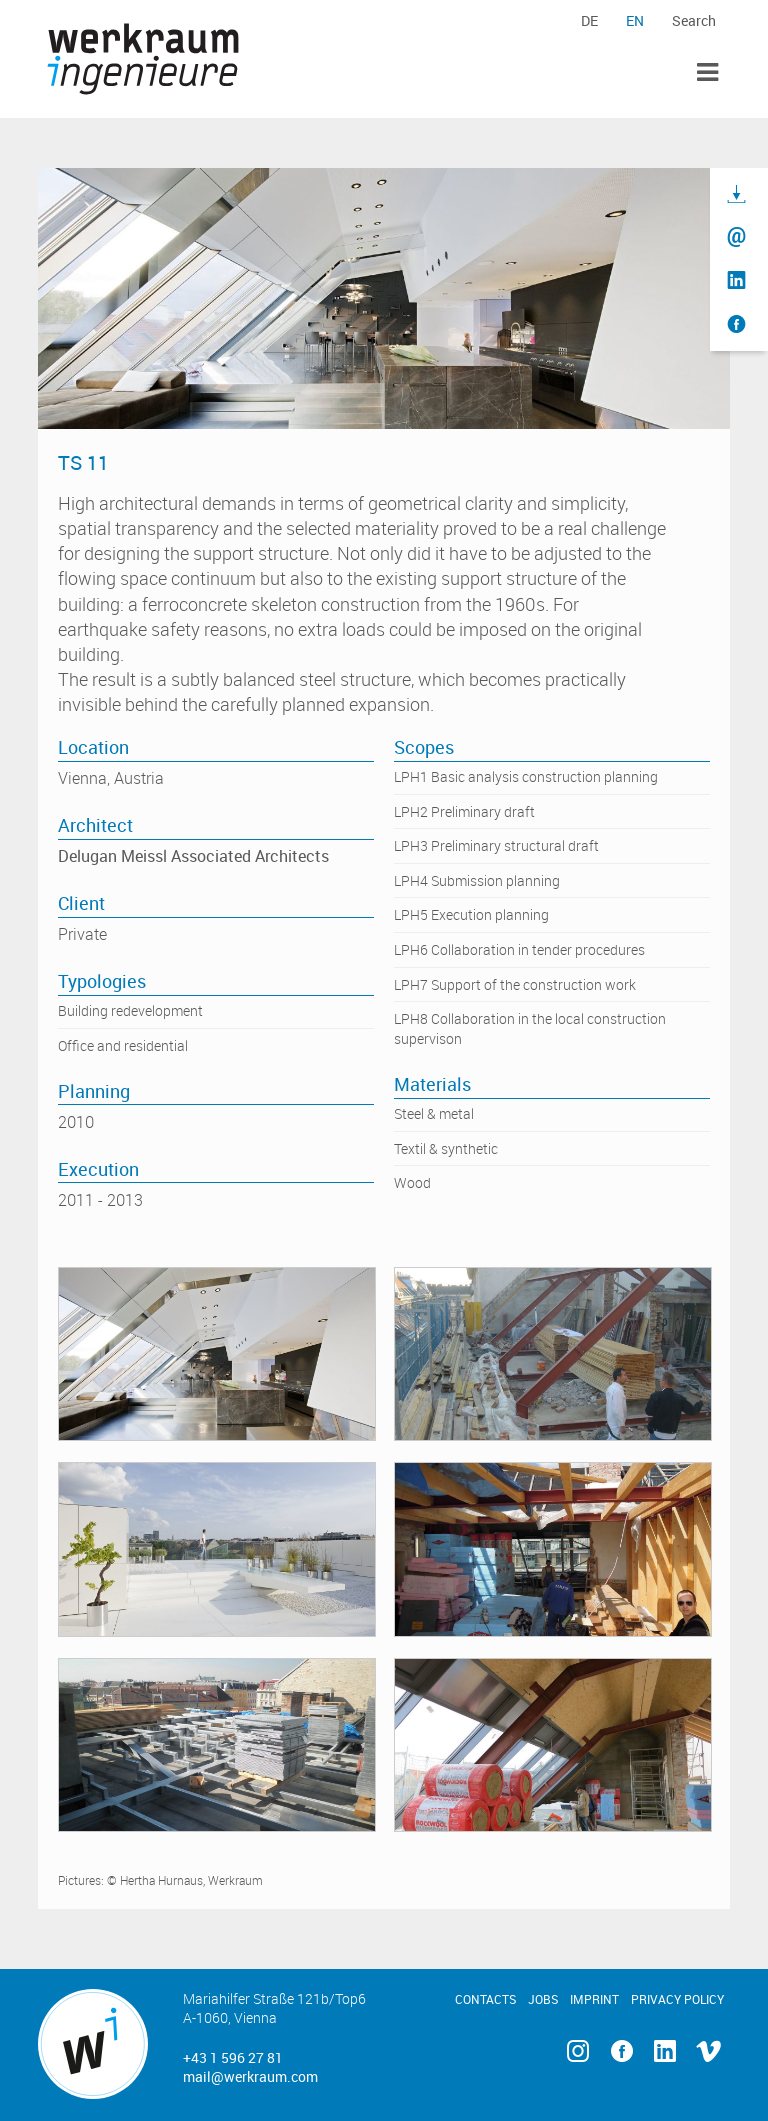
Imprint (594, 1999)
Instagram (578, 2051)
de (589, 20)
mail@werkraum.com (250, 2076)
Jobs (543, 1999)
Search (694, 20)
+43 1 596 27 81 (233, 2057)
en (635, 20)
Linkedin (664, 2051)
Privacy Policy (677, 1999)
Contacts (485, 1999)
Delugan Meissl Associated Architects (193, 856)
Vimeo (707, 2051)
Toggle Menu (707, 72)
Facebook (621, 2051)
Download (736, 194)
